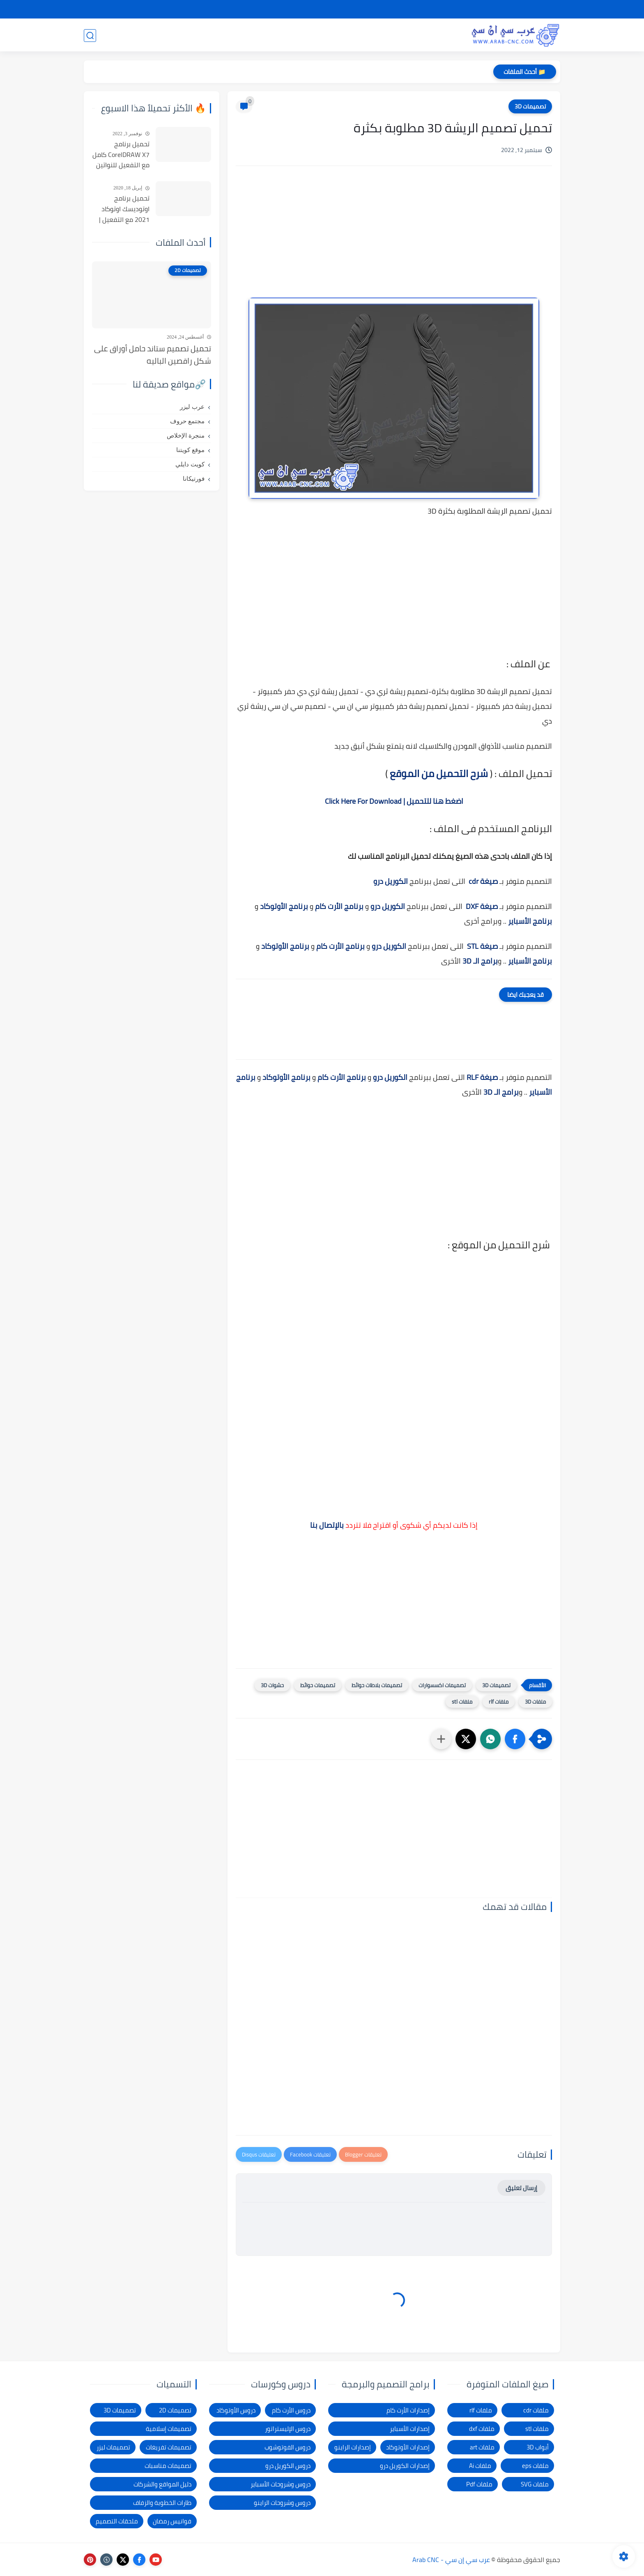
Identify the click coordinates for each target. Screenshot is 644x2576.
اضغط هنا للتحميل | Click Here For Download (394, 801)
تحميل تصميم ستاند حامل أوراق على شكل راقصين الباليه (152, 354)
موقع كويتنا (190, 450)
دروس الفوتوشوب (287, 2447)
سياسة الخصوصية (443, 9)
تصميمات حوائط (317, 1685)
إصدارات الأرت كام (408, 2410)
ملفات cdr (536, 2410)
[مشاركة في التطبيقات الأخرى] (441, 1739)
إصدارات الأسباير (410, 2429)
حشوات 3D (272, 1685)
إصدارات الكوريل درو (405, 2466)
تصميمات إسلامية (168, 2429)
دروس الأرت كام (291, 2410)
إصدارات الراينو (352, 2447)
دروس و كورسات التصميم (200, 35)
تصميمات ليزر (327, 35)
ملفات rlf (498, 1702)
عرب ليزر (192, 407)
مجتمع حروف (187, 421)
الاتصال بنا (303, 9)
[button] (515, 1739)
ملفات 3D (535, 1702)
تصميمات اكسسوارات (442, 1685)
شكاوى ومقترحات (389, 9)
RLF (472, 1077)
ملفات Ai (480, 2466)
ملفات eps (535, 2466)
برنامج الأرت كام (339, 906)
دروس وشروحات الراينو (282, 2503)
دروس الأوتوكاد (235, 2410)
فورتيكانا (194, 478)
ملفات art (482, 2447)
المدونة (135, 35)
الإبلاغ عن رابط (341, 9)
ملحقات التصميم (117, 2521)
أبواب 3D (538, 2447)
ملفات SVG (535, 2484)
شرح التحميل (491, 9)
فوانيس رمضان (172, 2521)
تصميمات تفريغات (168, 2447)
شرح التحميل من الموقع (439, 773)
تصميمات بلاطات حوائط (377, 1685)
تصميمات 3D (436, 35)
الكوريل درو (390, 881)
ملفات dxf (481, 2429)
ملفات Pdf (479, 2484)
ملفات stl (462, 1702)
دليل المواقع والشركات (162, 2484)
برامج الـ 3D (480, 961)
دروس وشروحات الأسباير (280, 2484)
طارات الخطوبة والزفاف (162, 2503)
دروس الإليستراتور (287, 2429)
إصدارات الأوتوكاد (408, 2447)
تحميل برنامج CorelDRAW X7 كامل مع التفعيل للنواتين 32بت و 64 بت (121, 155)
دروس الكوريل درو (287, 2466)
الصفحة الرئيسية (537, 9)
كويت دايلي (190, 464)
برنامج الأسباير (530, 921)
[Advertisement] (394, 242)
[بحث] (90, 35)
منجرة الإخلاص (186, 435)
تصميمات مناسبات (168, 2466)
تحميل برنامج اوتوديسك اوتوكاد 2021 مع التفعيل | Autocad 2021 (124, 209)
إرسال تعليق (521, 2188)
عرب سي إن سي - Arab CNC (451, 2559)
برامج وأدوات (272, 35)
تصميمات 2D (382, 35)
